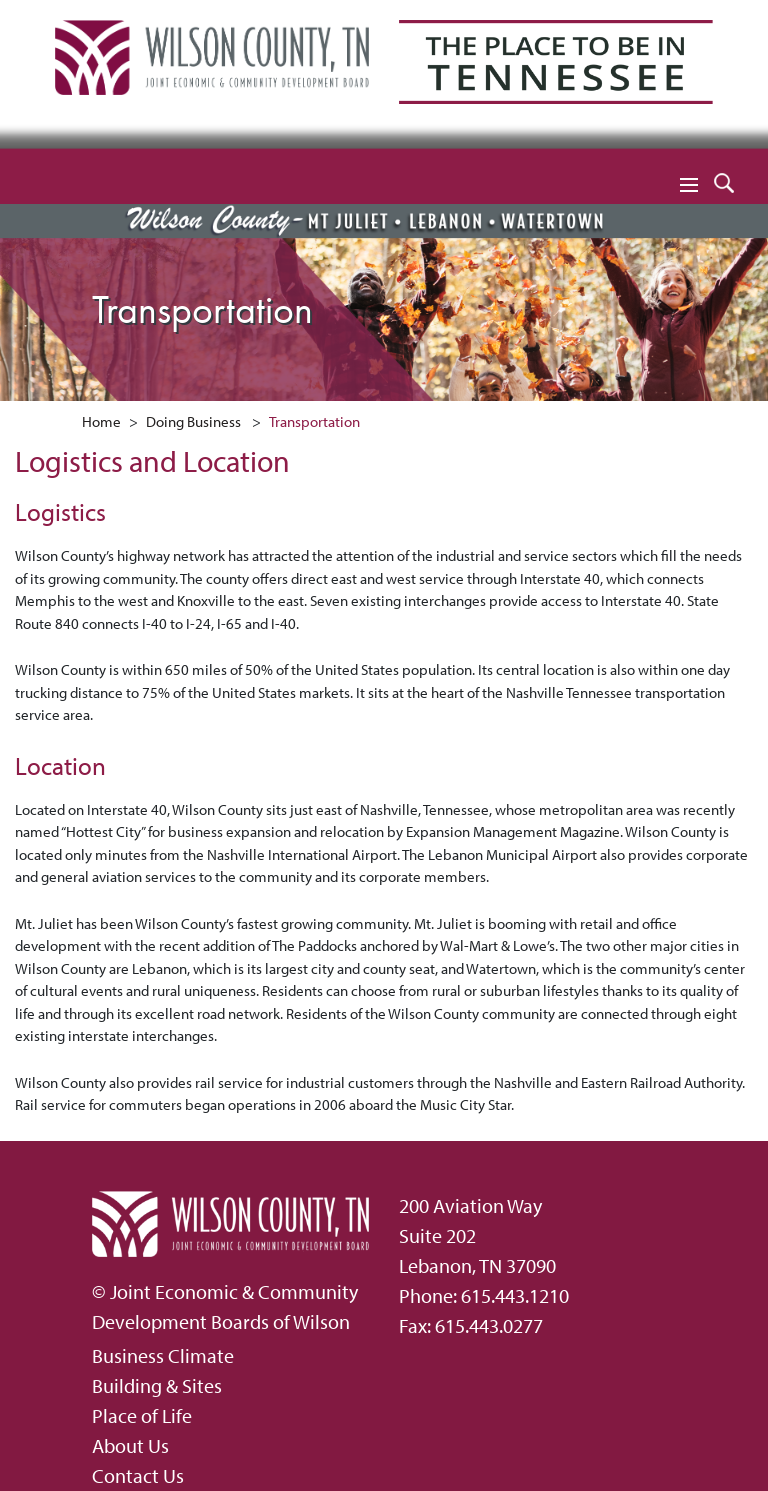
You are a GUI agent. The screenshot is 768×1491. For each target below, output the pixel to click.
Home (101, 421)
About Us (130, 1445)
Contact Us (138, 1475)
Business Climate (163, 1355)
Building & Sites (157, 1385)
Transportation (314, 421)
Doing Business (193, 421)
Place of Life (142, 1415)
